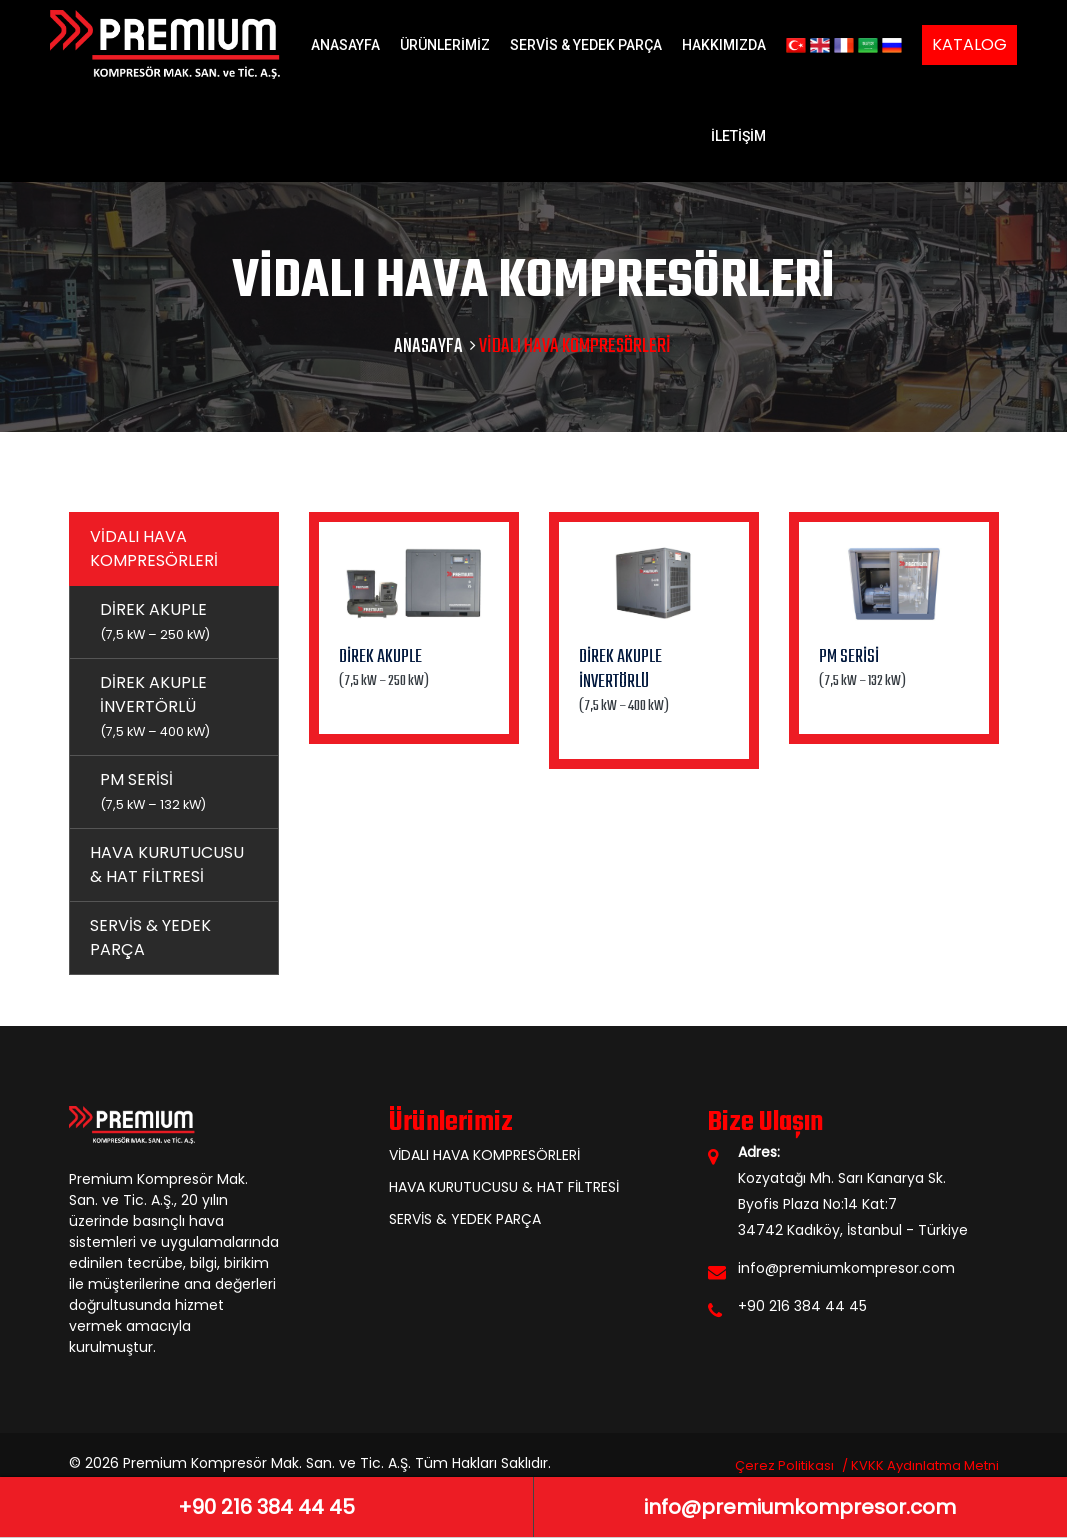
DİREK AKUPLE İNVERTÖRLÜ (155, 705)
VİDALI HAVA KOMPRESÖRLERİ (154, 548)
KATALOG (969, 44)
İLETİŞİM (738, 136)
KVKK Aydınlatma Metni (925, 1465)
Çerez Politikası (784, 1465)
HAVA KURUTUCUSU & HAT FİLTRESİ (167, 864)
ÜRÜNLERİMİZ (445, 45)
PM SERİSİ (153, 790)
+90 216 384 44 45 (802, 1306)
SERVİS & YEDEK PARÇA (586, 45)
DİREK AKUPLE (155, 620)
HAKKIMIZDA (724, 45)
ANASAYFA (345, 45)
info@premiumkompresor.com (846, 1268)
